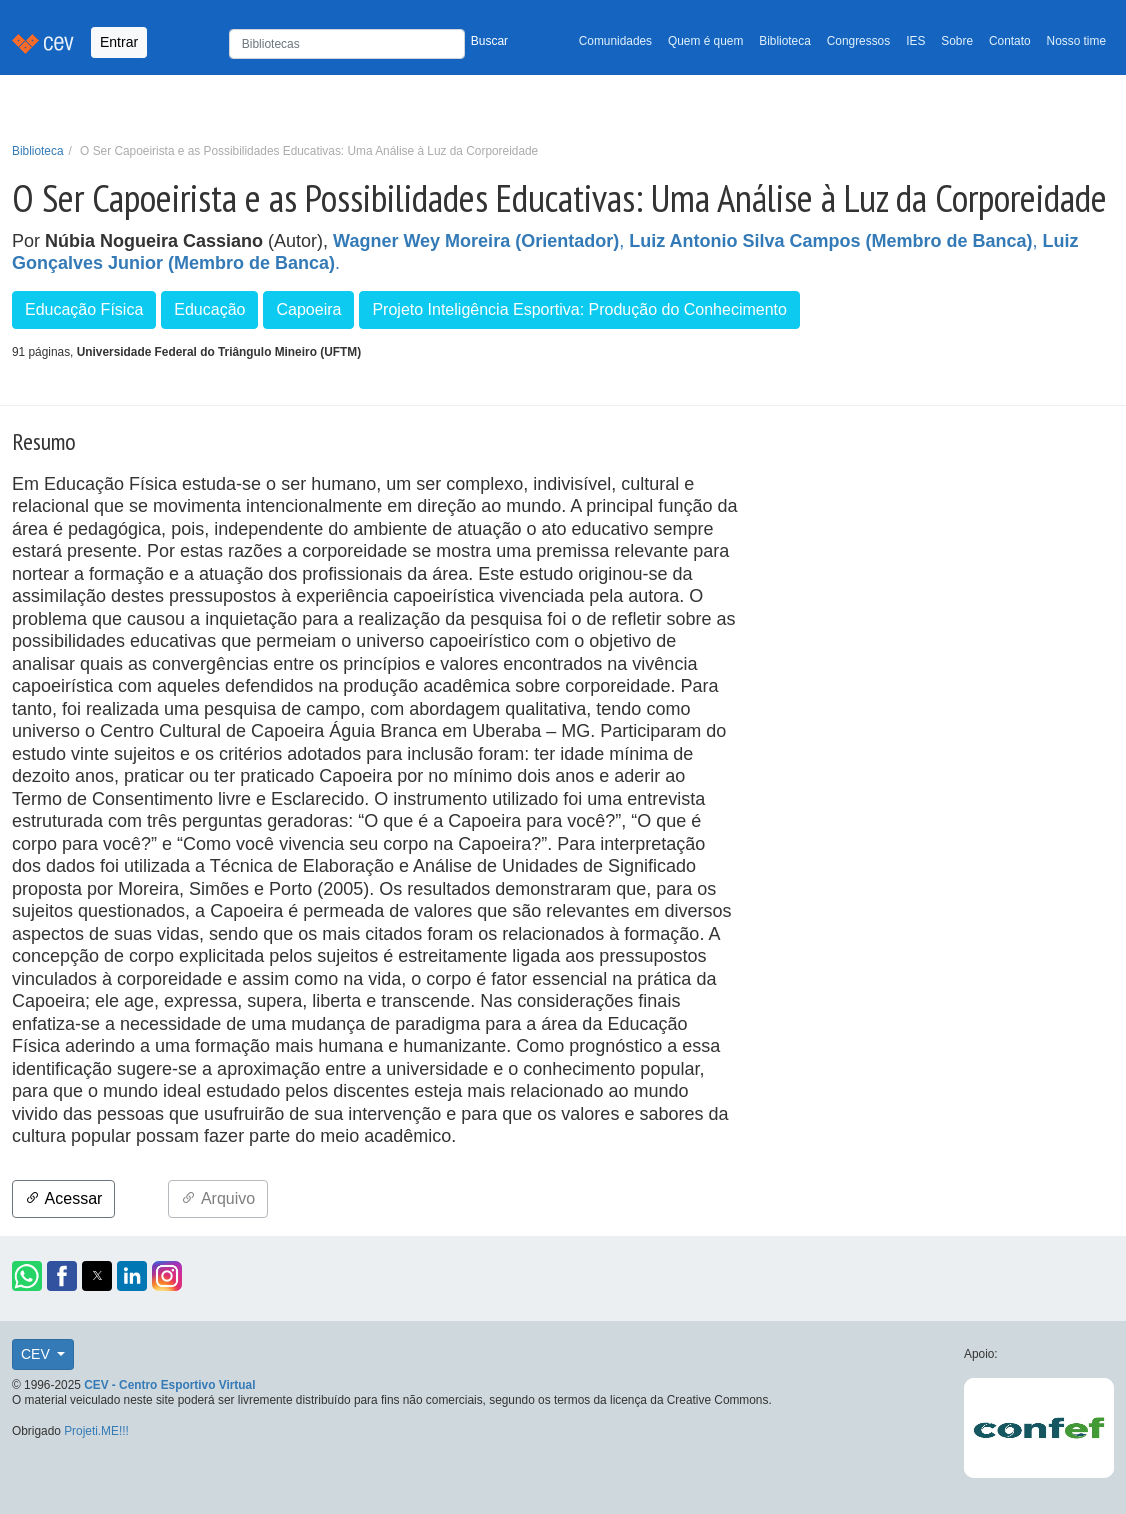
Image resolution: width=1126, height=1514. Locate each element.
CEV (37, 1354)
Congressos (858, 41)
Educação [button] (209, 309)
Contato (1010, 41)
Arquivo (218, 1198)
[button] (27, 1276)
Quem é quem (705, 41)
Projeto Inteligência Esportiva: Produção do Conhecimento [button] (579, 309)
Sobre (957, 41)
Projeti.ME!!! (96, 1431)
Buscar (489, 41)
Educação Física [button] (84, 309)
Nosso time (1076, 41)
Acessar (63, 1198)
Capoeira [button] (308, 309)
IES (915, 41)
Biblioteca (785, 41)
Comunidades (615, 41)
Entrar (119, 42)
